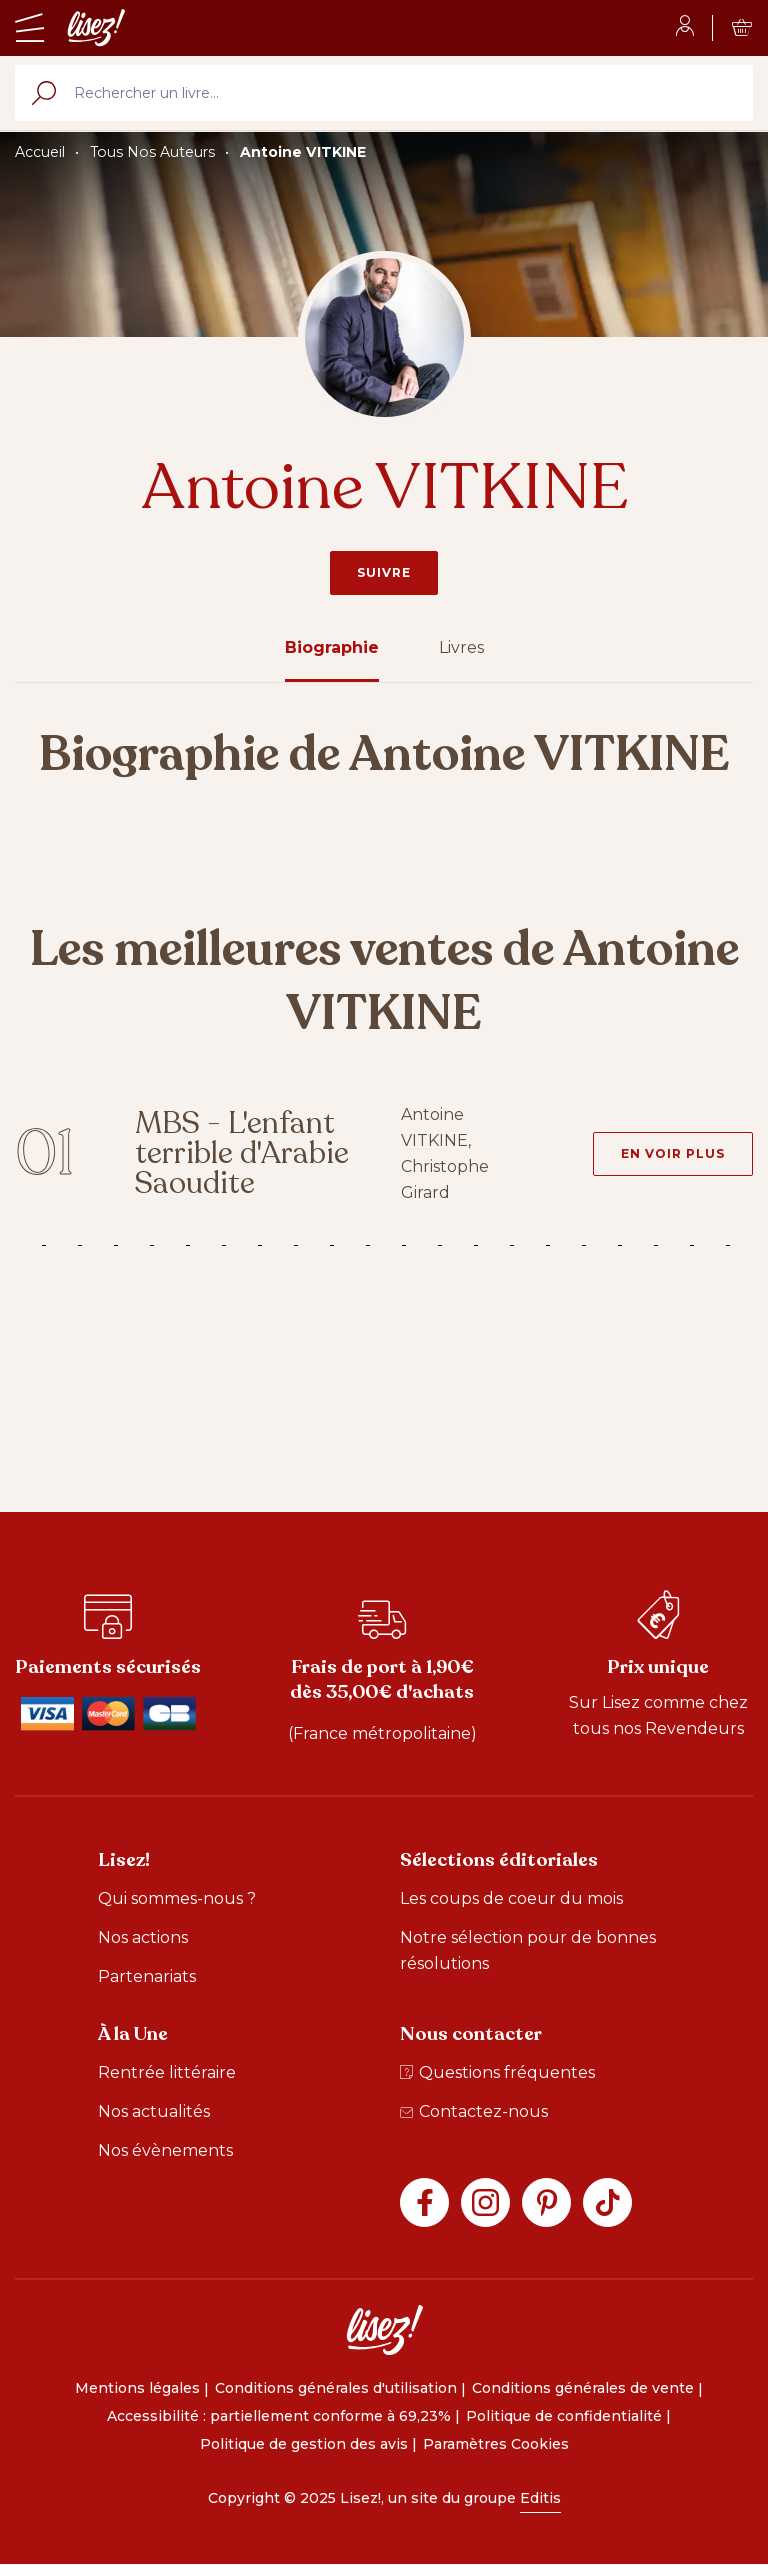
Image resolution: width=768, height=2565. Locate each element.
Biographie (332, 647)
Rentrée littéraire (167, 2072)
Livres (461, 647)
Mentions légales (137, 2388)
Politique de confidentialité (564, 2416)
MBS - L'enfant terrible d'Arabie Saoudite (242, 1153)
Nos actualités (154, 2111)
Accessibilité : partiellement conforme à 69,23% (279, 2416)
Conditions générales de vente (583, 2388)
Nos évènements (165, 2150)
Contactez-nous (474, 2111)
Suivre (384, 572)
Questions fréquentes (497, 2072)
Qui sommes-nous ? (177, 1898)
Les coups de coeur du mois (511, 1898)
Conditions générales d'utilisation (336, 2388)
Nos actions (143, 1937)
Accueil (40, 152)
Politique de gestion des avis (304, 2444)
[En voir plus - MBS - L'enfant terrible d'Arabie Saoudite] (673, 1154)
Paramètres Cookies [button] (496, 2444)
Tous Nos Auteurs (152, 152)
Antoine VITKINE (303, 152)
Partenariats (147, 1976)
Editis (540, 2498)
